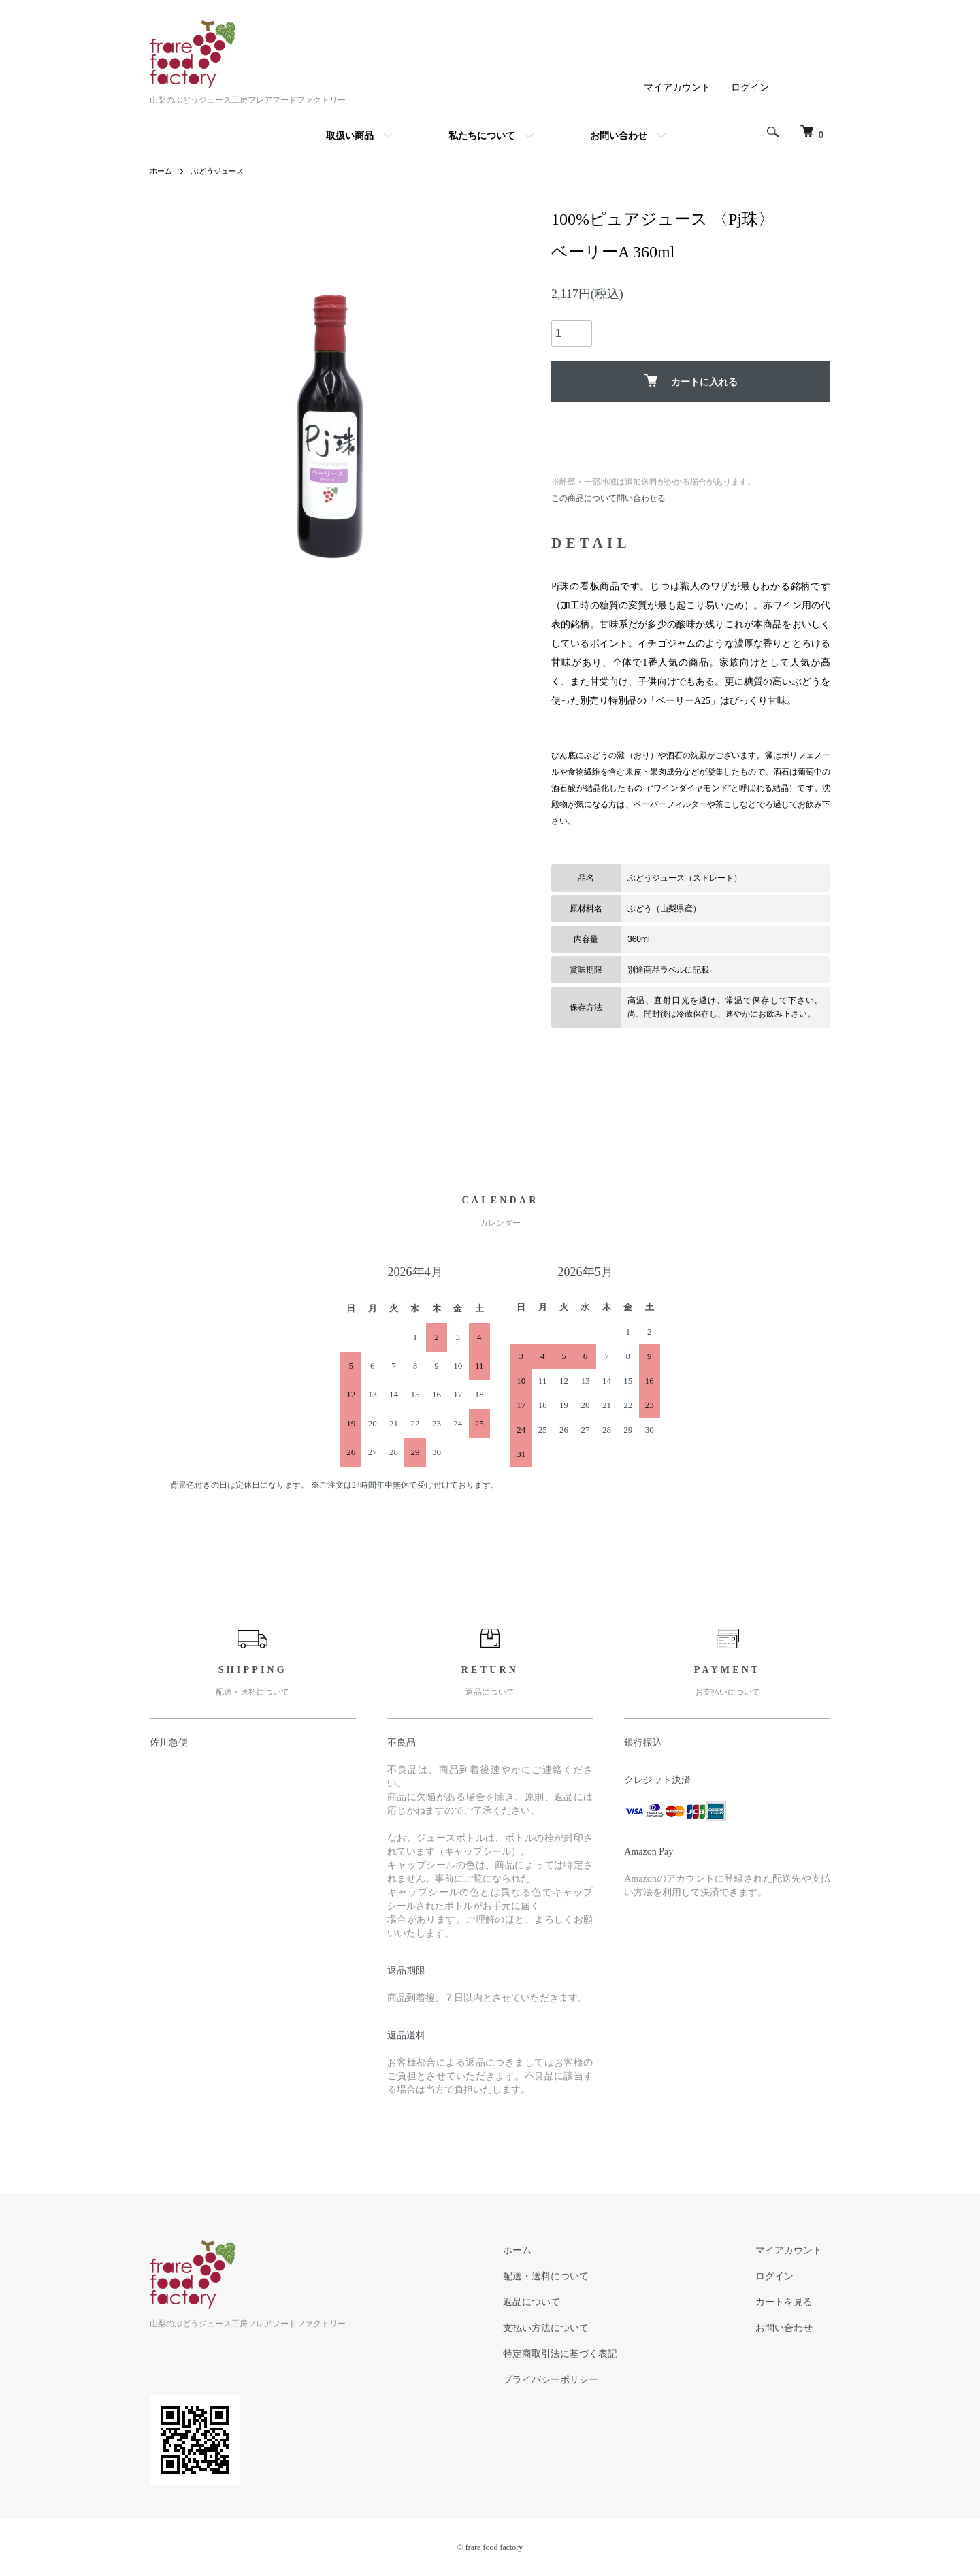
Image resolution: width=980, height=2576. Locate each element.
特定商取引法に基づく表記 (584, 2353)
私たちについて (481, 135)
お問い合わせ (618, 135)
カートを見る (792, 2301)
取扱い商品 (350, 135)
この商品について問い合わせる (608, 498)
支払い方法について (569, 2327)
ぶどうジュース (221, 171)
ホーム (162, 171)
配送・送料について (569, 2275)
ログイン (750, 87)
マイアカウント (677, 87)
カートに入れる (691, 380)
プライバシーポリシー (574, 2379)
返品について (555, 2301)
